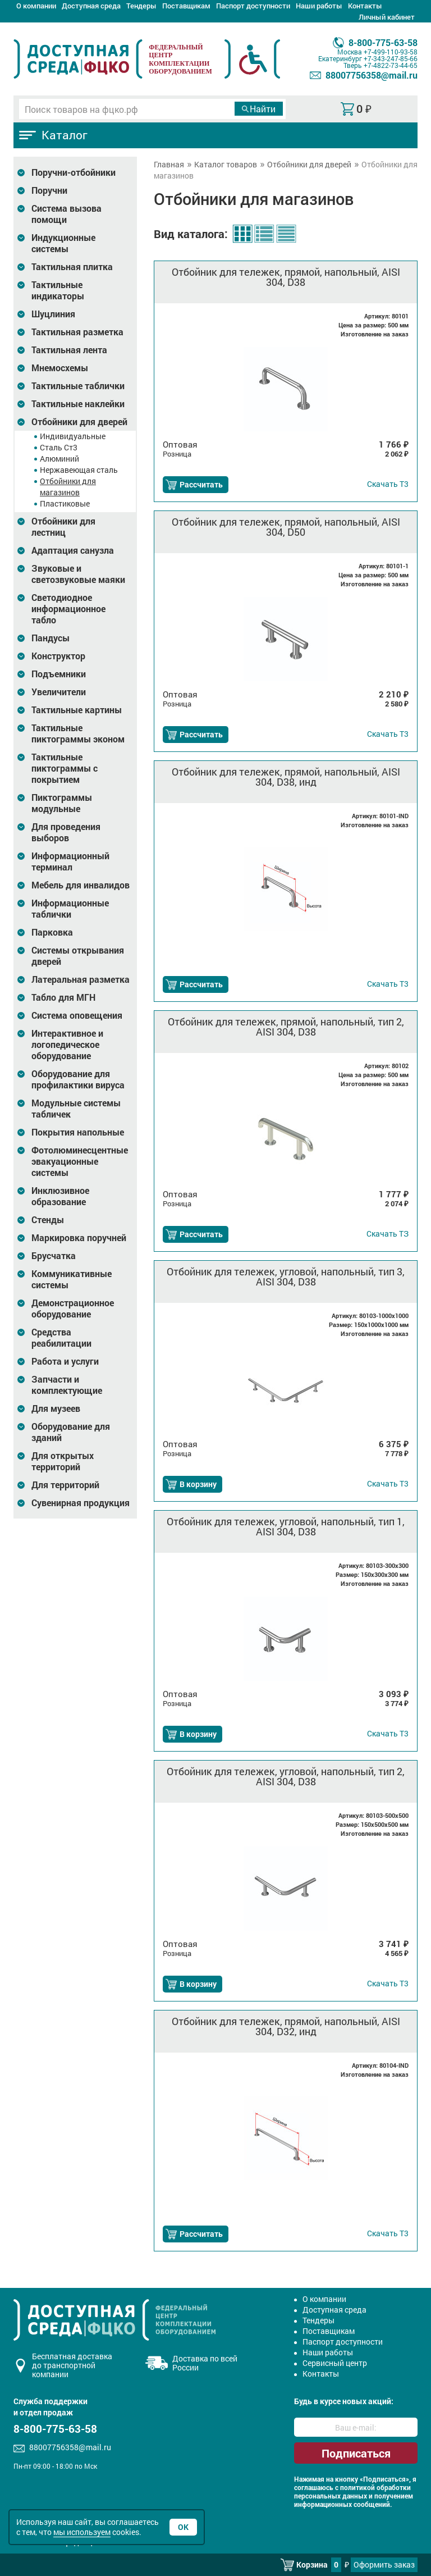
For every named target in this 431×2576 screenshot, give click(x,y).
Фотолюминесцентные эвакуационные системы (79, 1161)
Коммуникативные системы (71, 1279)
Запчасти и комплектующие (66, 1385)
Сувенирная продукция (80, 1502)
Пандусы (50, 638)
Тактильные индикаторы (57, 290)
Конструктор (58, 656)
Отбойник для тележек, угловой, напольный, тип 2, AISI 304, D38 (286, 1776)
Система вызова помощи (66, 214)
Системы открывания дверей (77, 956)
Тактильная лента (69, 349)
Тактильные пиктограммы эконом (78, 733)
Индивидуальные (73, 436)
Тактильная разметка (77, 332)
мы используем (82, 2532)
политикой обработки (375, 2487)
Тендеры (141, 6)
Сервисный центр (334, 2363)
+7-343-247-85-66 (391, 58)
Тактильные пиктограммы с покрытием (64, 768)
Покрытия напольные (77, 1132)
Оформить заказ (384, 2564)
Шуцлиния (53, 314)
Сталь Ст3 (58, 447)
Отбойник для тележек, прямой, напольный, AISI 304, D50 (286, 527)
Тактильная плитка (72, 266)
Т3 (388, 483)
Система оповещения (76, 1015)
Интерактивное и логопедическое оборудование (67, 1044)
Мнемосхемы (59, 367)
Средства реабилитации (61, 1337)
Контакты (365, 6)
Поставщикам (186, 6)
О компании (36, 6)
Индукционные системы (63, 243)
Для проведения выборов (65, 832)
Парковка (52, 932)
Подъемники (58, 674)
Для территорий (65, 1484)
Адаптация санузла (72, 550)
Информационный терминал (70, 861)
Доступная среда (91, 6)
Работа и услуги (65, 1361)
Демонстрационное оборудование (72, 1308)
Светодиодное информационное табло (68, 609)
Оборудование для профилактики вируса (78, 1079)
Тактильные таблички (78, 385)
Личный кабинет (387, 17)
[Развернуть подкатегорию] (21, 172)
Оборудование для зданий (70, 1432)
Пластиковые (65, 503)
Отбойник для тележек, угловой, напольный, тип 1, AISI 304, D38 (286, 1526)
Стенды (47, 1219)
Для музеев (55, 1408)
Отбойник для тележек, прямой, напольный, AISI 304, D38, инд (286, 777)
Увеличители (58, 691)
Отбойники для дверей (79, 421)
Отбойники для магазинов (68, 487)
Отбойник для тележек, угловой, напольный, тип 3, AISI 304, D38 (286, 1276)
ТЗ (387, 1233)
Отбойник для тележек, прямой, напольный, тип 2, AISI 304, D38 (286, 1026)
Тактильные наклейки (78, 403)
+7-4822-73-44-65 (391, 65)
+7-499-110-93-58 (391, 51)
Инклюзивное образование (60, 1196)
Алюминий (59, 458)
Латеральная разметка (80, 979)
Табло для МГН (63, 997)
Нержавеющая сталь (79, 469)
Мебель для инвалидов (80, 885)
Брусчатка (53, 1255)
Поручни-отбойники (73, 172)
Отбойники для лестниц (63, 527)
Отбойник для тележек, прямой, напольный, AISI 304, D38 (286, 277)
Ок (183, 2527)
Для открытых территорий (62, 1461)
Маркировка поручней (78, 1237)
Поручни (49, 190)
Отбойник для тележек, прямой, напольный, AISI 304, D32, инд (286, 2026)
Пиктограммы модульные (61, 803)
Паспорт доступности (253, 6)
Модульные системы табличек (76, 1108)
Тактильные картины (76, 709)
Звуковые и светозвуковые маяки (78, 574)
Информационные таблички (70, 908)
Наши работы (319, 6)
